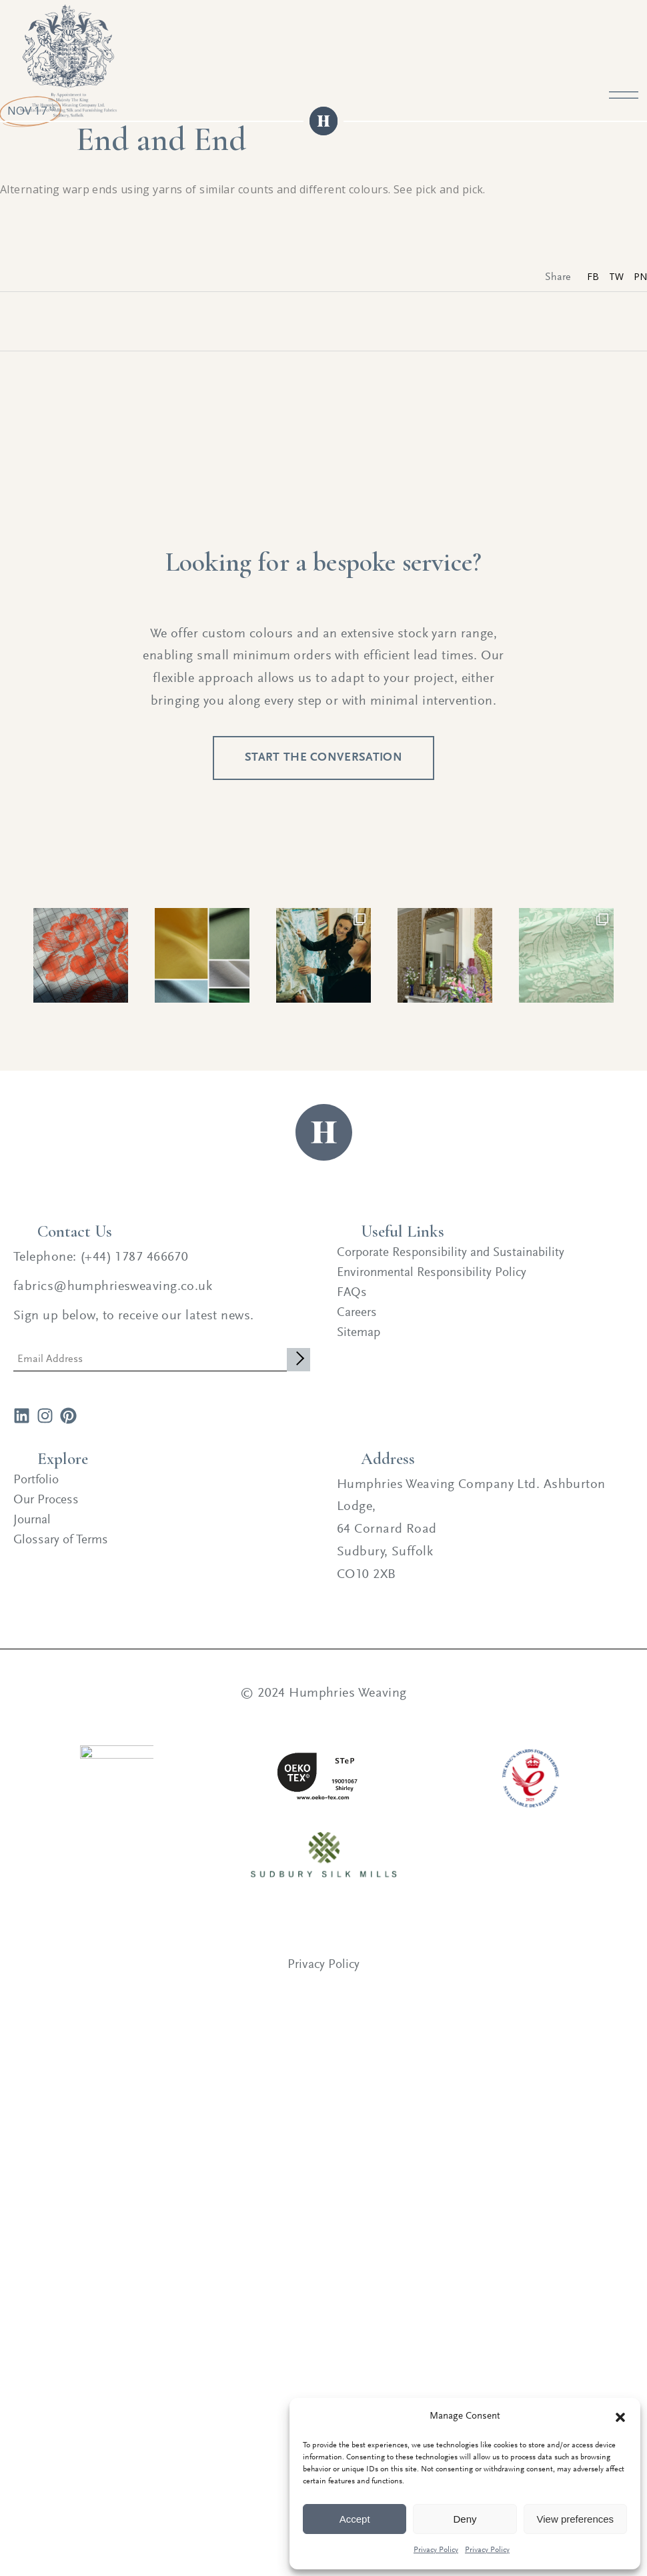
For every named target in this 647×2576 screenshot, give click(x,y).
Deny (464, 2519)
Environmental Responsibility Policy (436, 1287)
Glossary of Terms (63, 1554)
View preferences (575, 2519)
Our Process (47, 1514)
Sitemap (360, 1347)
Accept (355, 2519)
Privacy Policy (436, 2550)
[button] (620, 2417)
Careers (358, 1327)
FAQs (352, 1307)
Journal (33, 1534)
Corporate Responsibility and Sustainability (457, 1267)
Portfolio (37, 1494)
